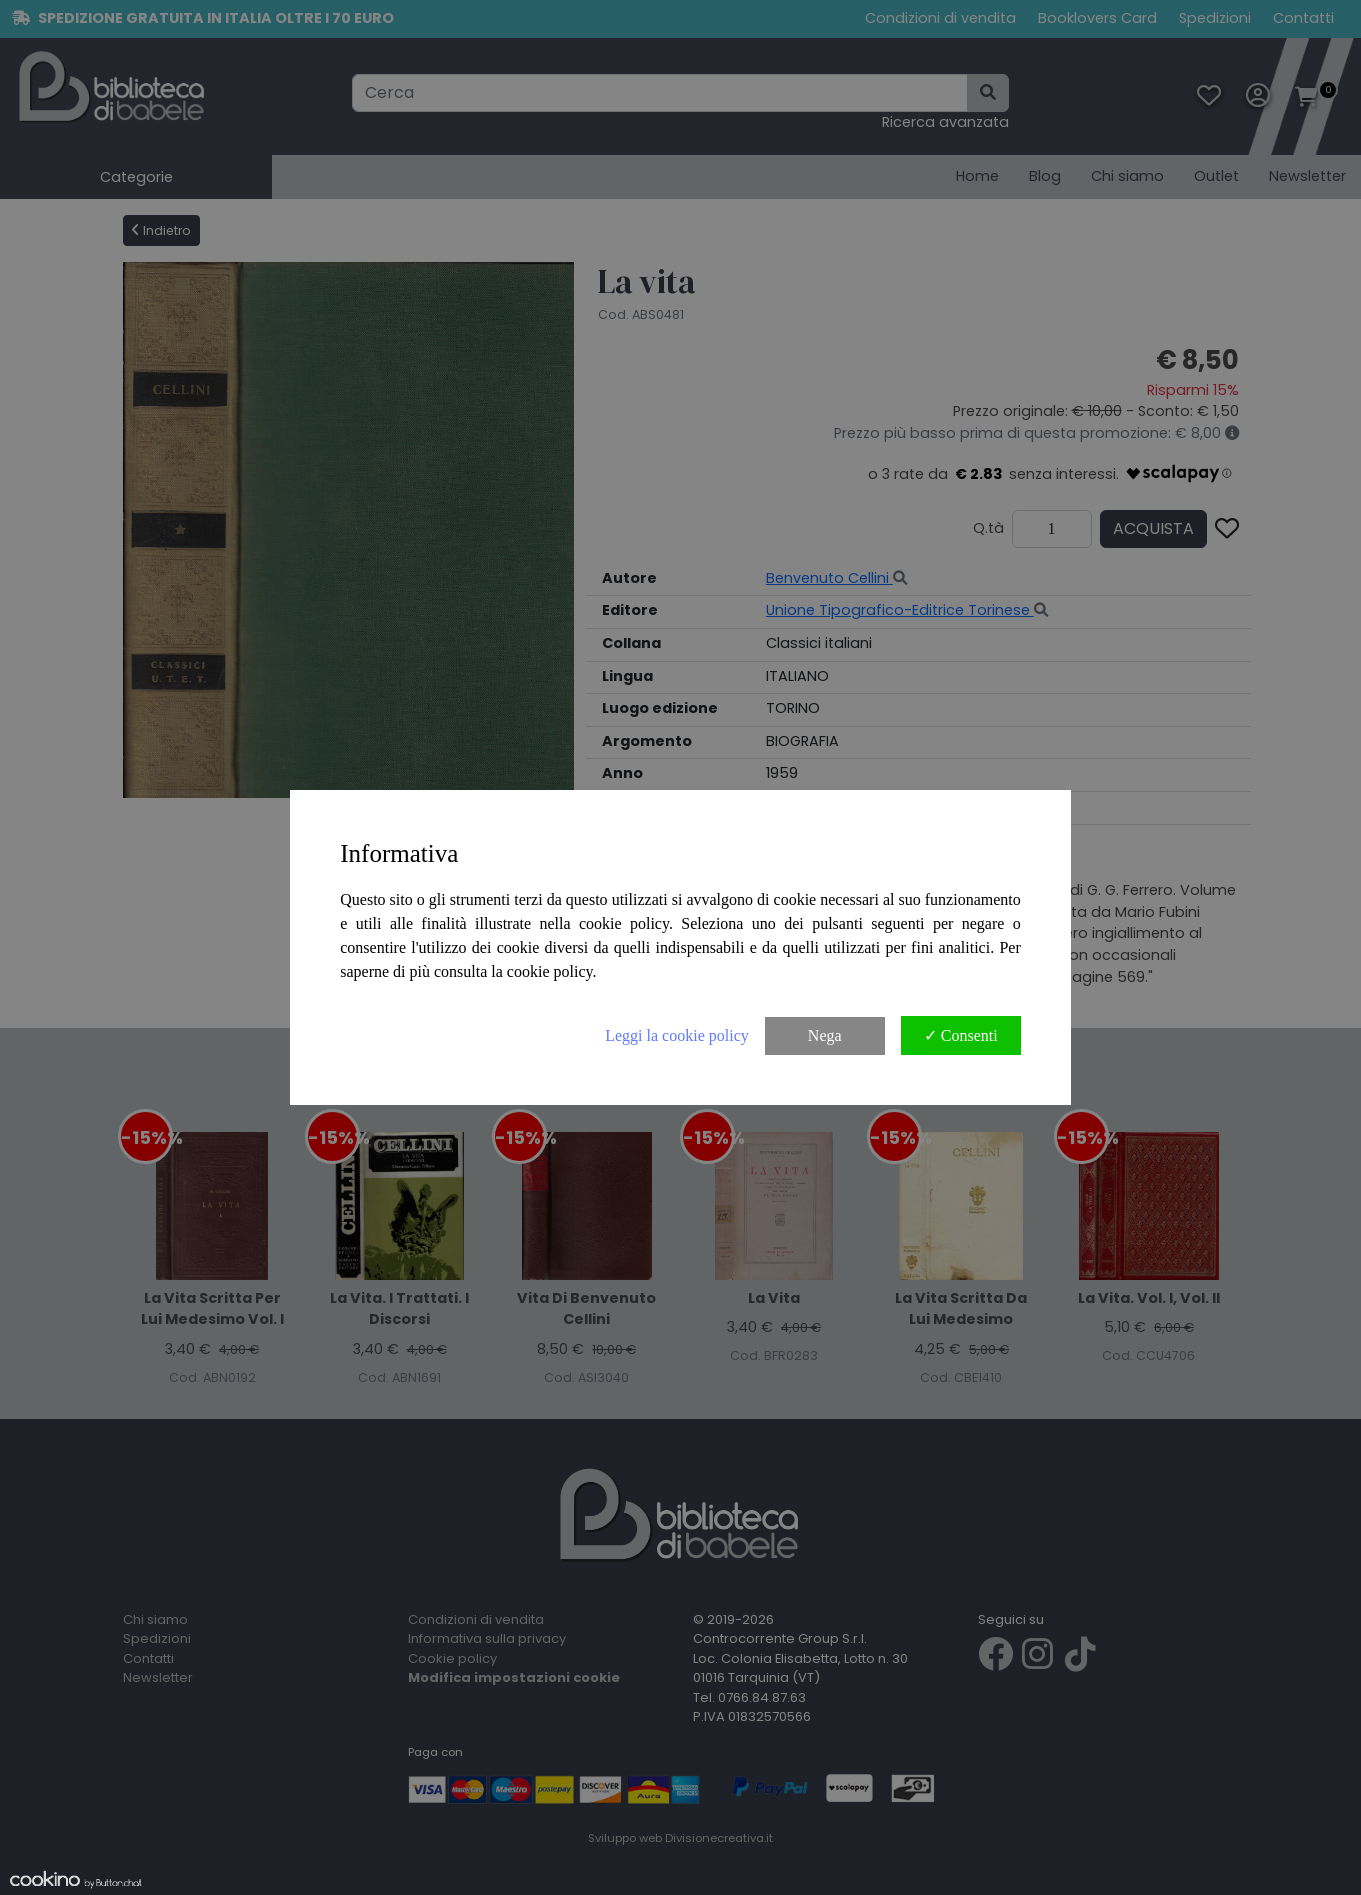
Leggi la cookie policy (677, 1035)
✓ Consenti (961, 1035)
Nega (825, 1035)
